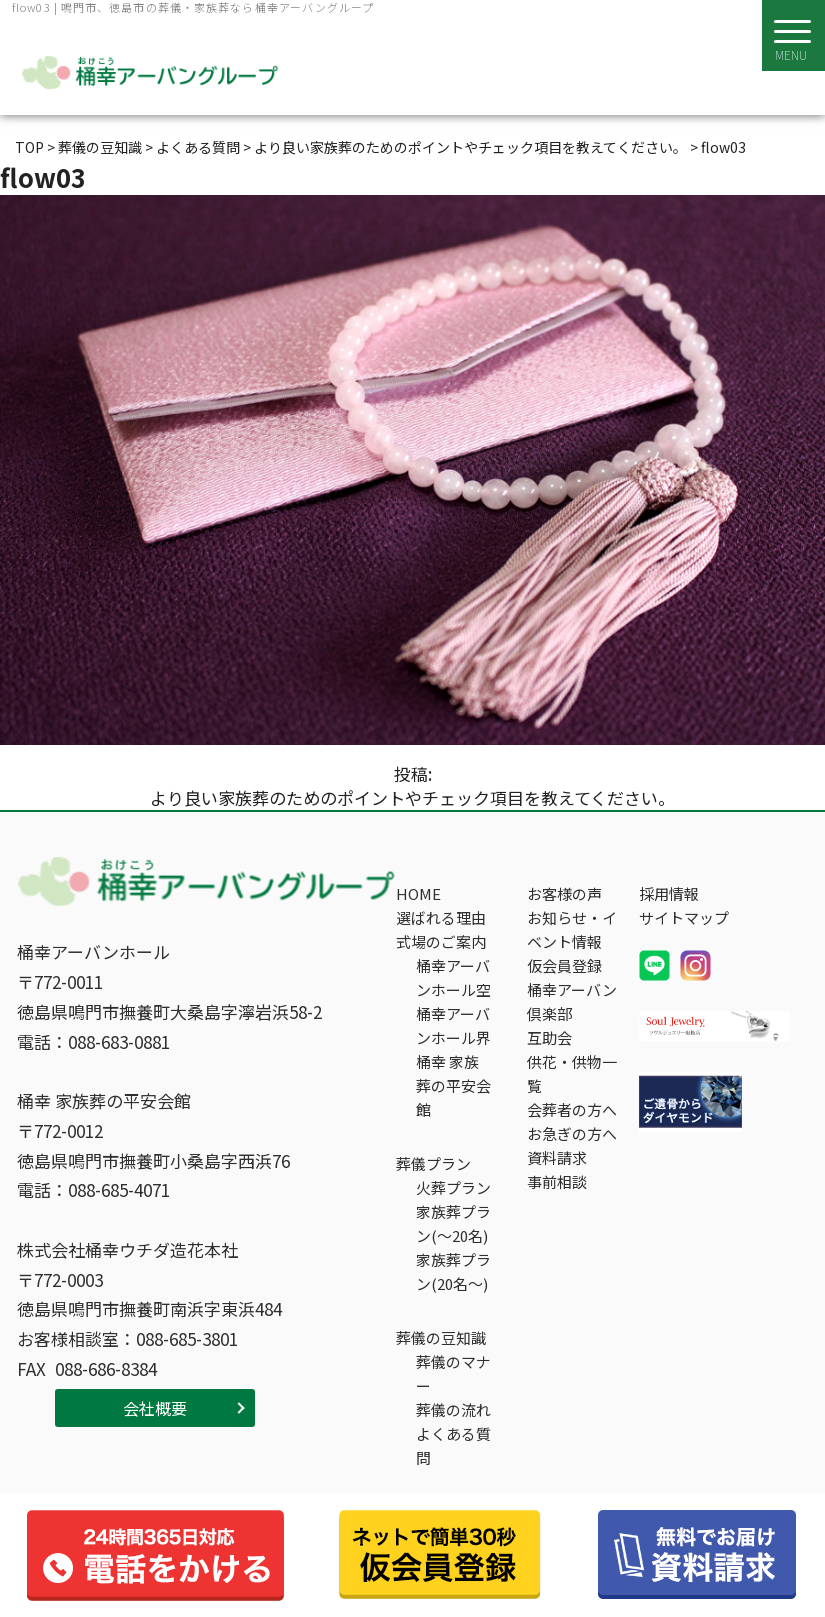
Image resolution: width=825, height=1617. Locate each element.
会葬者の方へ (572, 1109)
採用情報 (669, 893)
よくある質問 (453, 1445)
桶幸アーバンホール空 (453, 977)
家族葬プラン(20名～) (453, 1271)
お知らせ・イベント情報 (572, 929)
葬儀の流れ (453, 1409)
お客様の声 (564, 893)
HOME (418, 893)
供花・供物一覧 (572, 1073)
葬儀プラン (433, 1163)
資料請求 (557, 1157)
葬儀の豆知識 (441, 1337)
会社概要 (155, 1408)
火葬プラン (453, 1187)
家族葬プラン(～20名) (453, 1223)
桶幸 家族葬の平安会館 (453, 1085)
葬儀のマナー (453, 1373)
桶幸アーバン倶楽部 (572, 1001)
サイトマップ (684, 917)
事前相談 (557, 1181)
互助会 (549, 1037)
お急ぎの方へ (572, 1133)
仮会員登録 (564, 965)
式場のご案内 (441, 941)
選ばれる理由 (441, 917)
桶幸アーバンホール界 (453, 1025)
